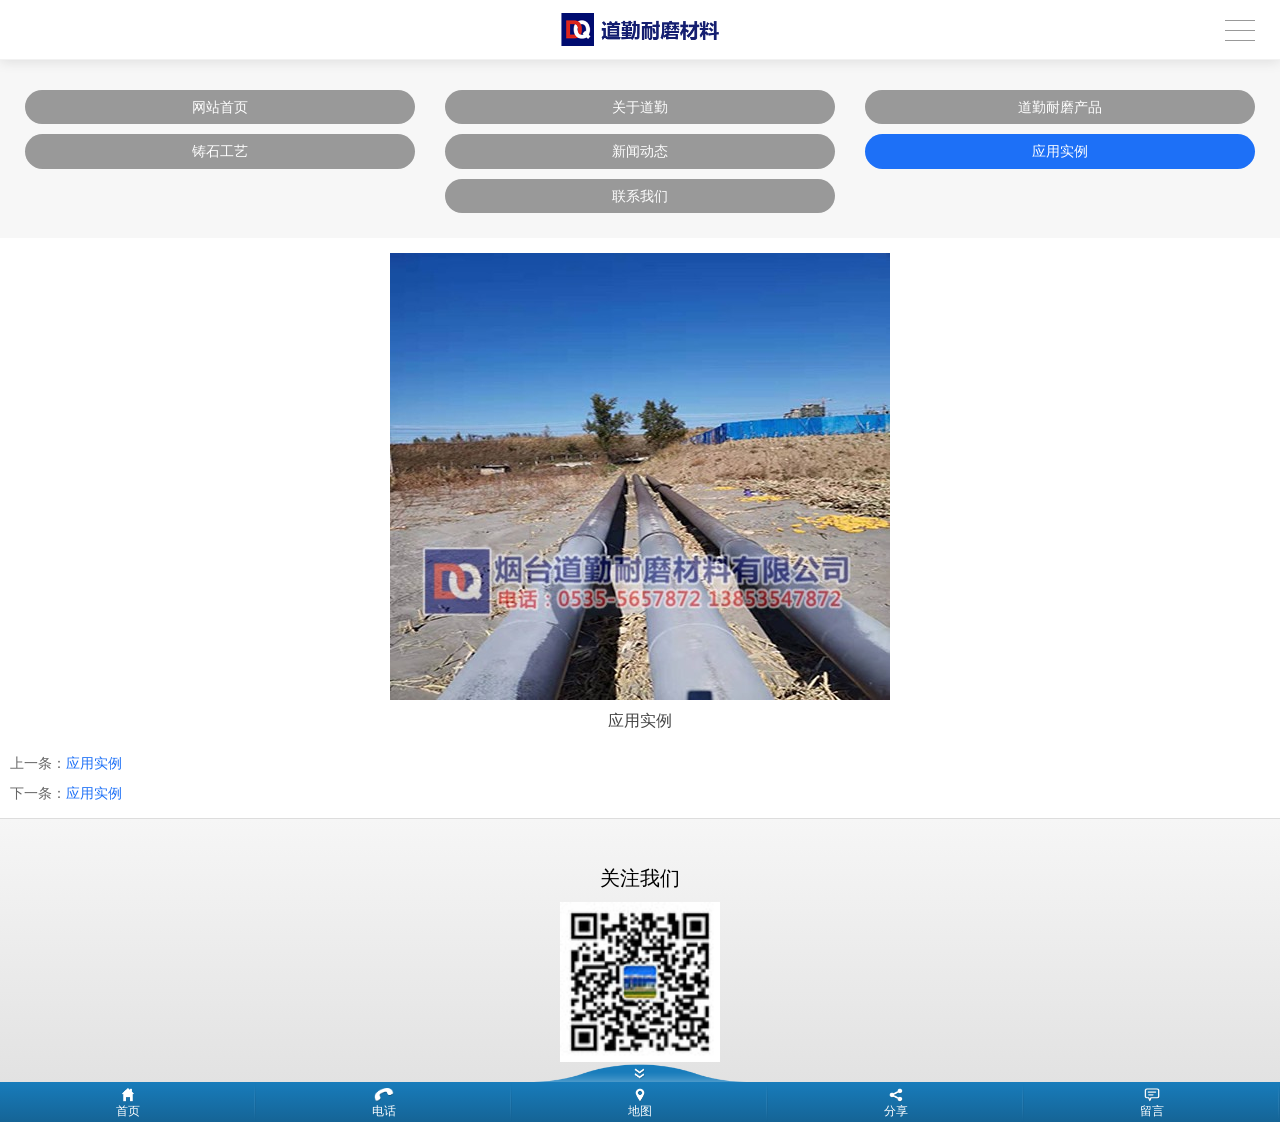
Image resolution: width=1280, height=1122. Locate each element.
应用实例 (1060, 151)
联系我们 (640, 196)
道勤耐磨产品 (1060, 107)
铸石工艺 (220, 151)
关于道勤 (640, 107)
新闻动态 (640, 151)
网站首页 (220, 107)
